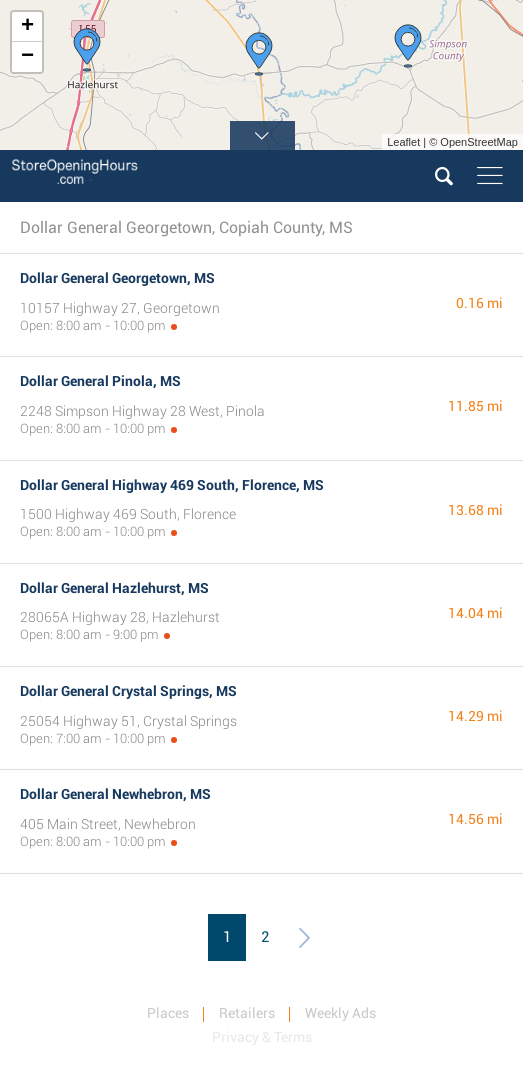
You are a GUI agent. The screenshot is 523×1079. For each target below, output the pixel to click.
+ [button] (27, 27)
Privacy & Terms (262, 1037)
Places (168, 1013)
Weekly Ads (340, 1013)
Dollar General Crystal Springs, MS (128, 691)
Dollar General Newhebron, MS (115, 794)
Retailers (247, 1013)
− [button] (27, 57)
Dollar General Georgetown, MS (117, 278)
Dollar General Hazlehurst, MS (114, 588)
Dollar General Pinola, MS (100, 381)
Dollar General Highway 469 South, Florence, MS (172, 485)
